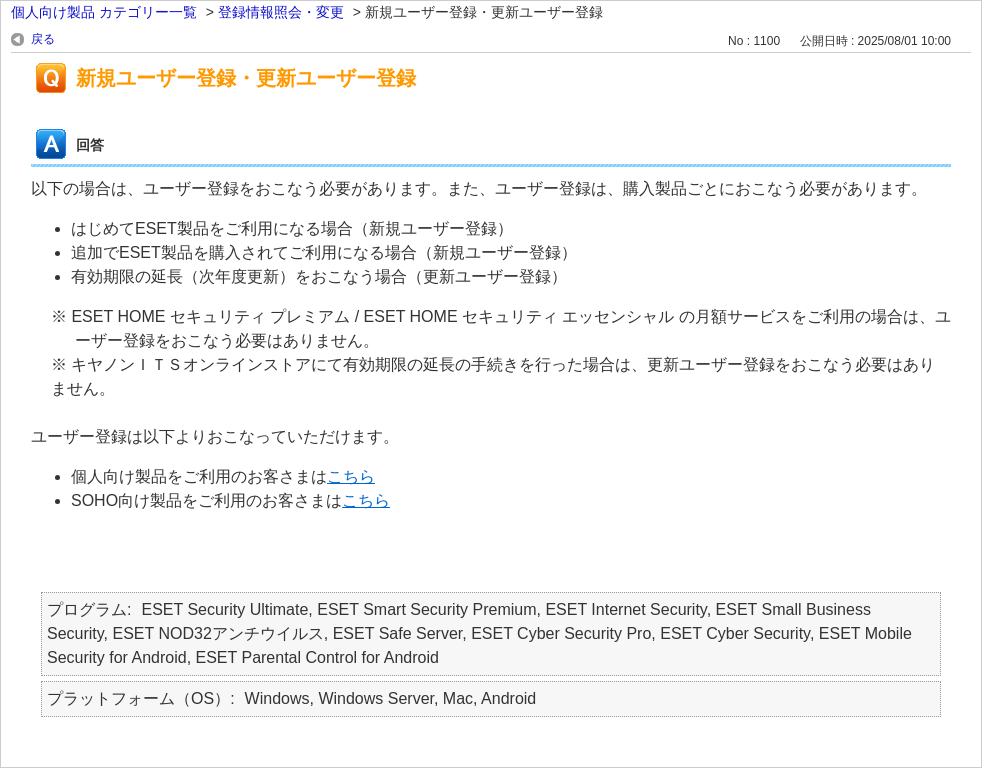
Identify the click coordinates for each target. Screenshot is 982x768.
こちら (351, 476)
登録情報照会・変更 (281, 12)
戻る (43, 39)
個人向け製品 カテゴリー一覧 (104, 12)
